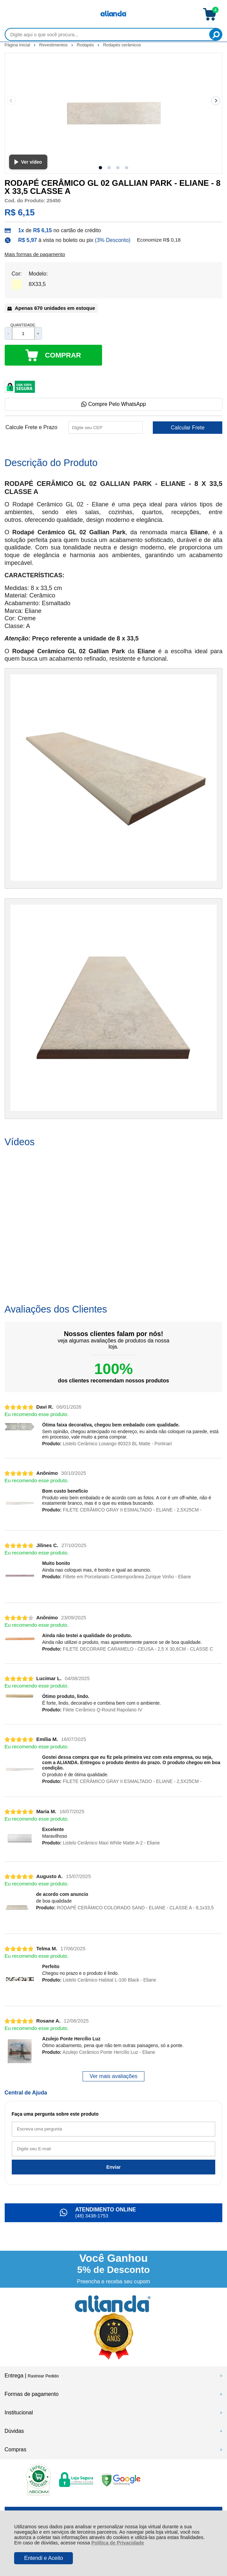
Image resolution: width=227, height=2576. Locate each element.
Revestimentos (54, 44)
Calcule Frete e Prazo (31, 427)
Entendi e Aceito (43, 2558)
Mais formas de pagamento (35, 254)
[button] (100, 167)
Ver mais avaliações (113, 2076)
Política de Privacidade (117, 2542)
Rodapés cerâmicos (122, 44)
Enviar (113, 2167)
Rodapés (86, 44)
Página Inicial (18, 44)
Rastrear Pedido (43, 2375)
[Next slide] (216, 101)
